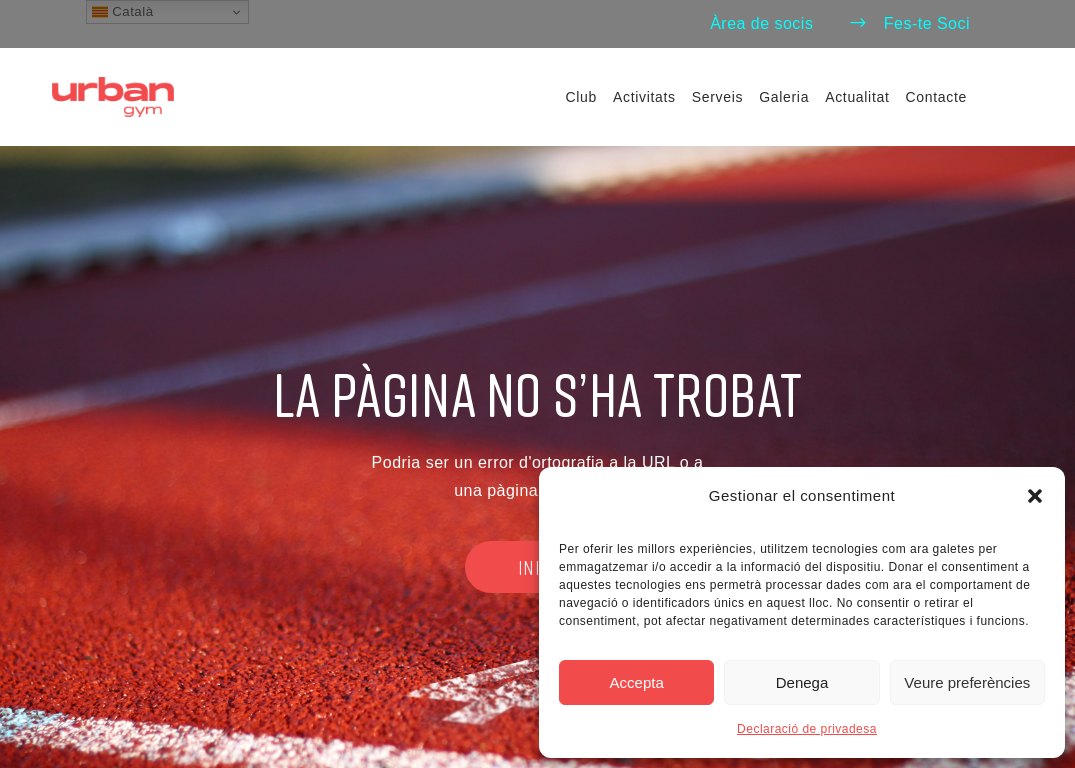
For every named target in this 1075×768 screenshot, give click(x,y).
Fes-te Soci (909, 23)
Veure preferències (967, 682)
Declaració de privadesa (807, 729)
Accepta (637, 682)
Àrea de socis (761, 23)
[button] (1035, 496)
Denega (802, 682)
